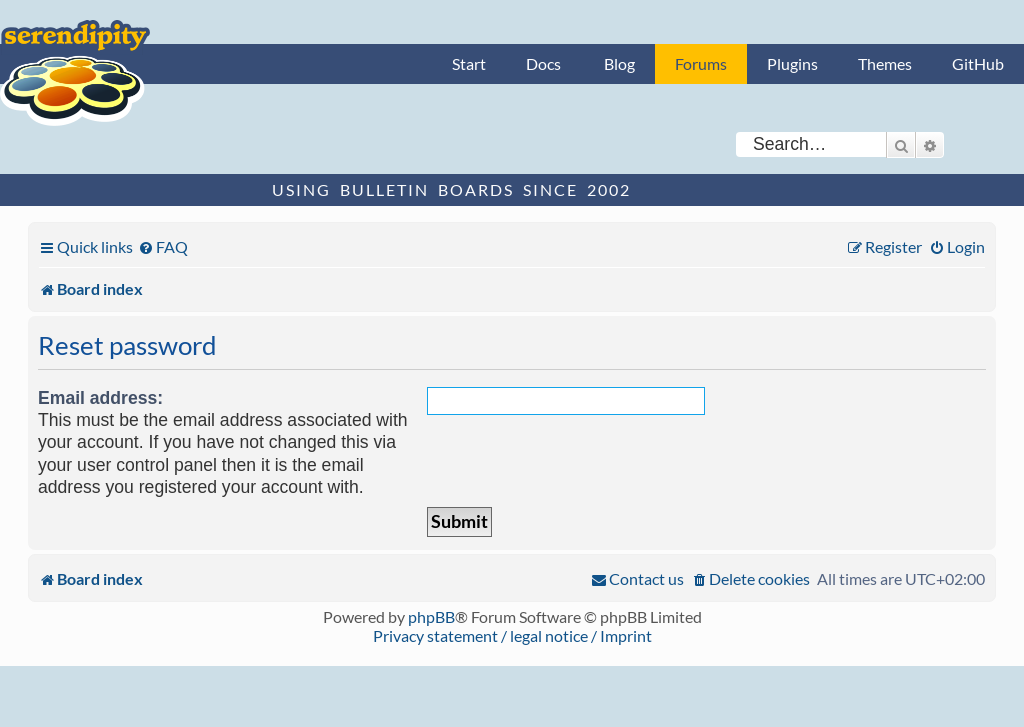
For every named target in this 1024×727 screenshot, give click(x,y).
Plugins (792, 63)
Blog (619, 63)
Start (469, 63)
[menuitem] (163, 246)
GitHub (978, 63)
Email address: (100, 398)
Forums (701, 63)
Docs (543, 63)
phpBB (431, 616)
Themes (885, 63)
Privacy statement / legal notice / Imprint (512, 635)
